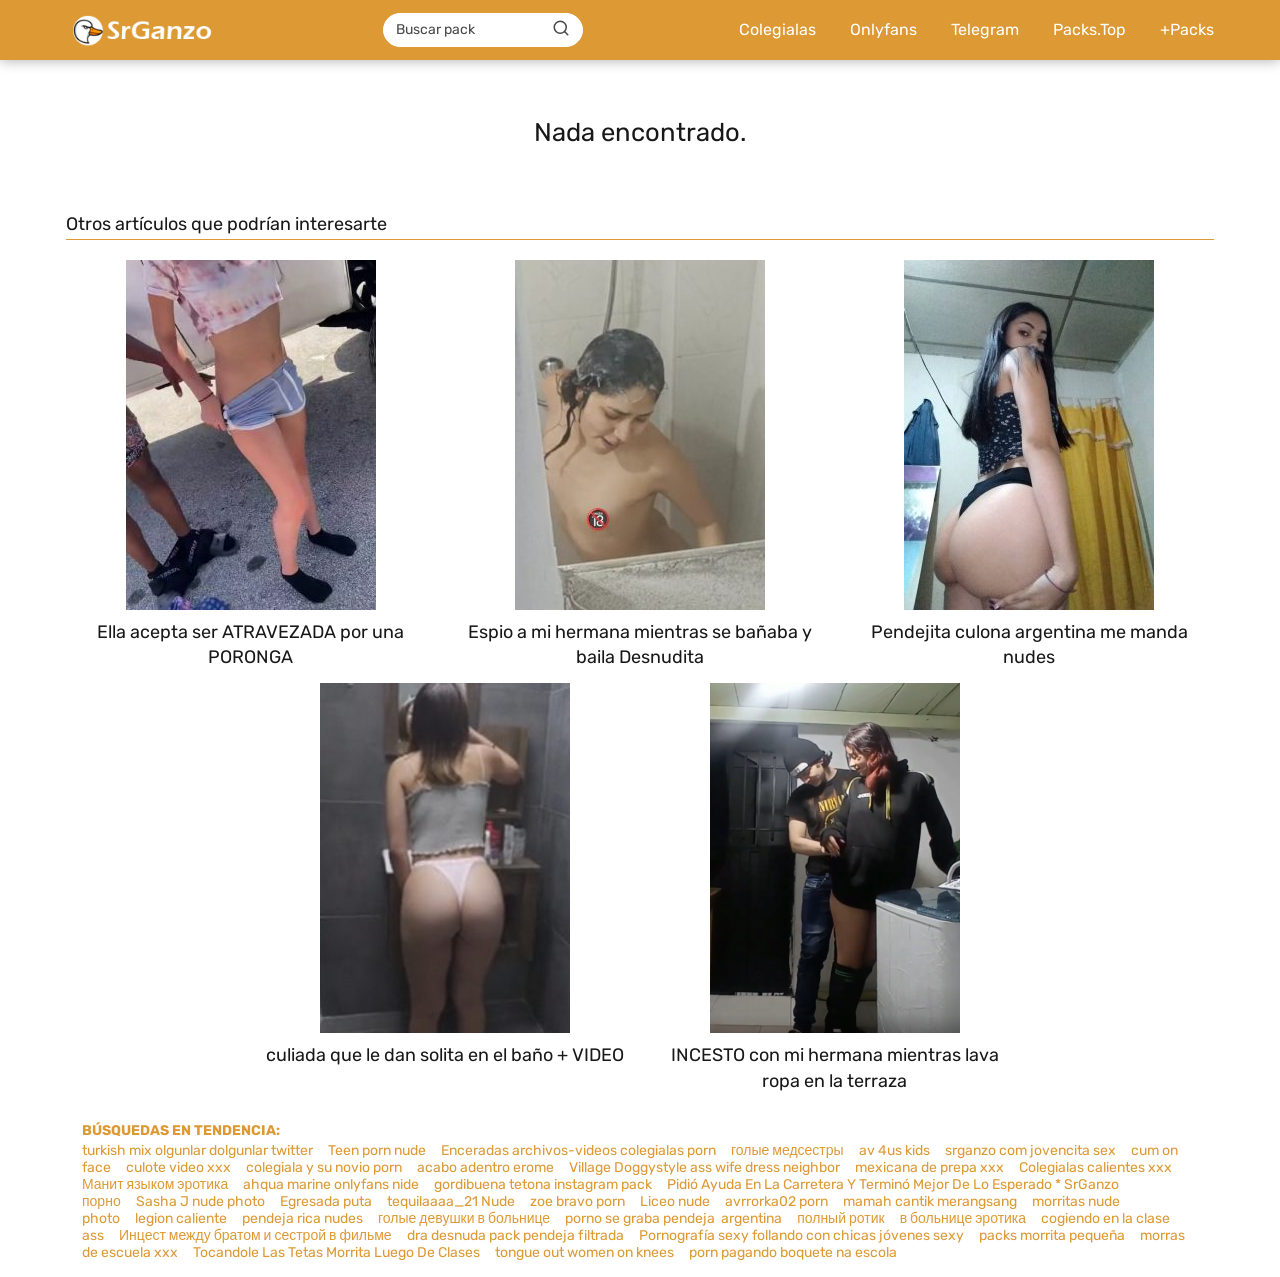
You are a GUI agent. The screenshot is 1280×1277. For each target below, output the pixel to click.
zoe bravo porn (577, 1201)
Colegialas (777, 29)
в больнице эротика (963, 1218)
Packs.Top (1089, 29)
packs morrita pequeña (1052, 1235)
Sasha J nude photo (200, 1201)
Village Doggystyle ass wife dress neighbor (704, 1167)
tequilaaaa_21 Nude (451, 1201)
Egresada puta (326, 1201)
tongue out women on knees (584, 1252)
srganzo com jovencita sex (1030, 1150)
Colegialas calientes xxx (1095, 1167)
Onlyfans (883, 29)
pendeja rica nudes (302, 1218)
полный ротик (840, 1218)
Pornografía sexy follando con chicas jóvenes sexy (801, 1235)
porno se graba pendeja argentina (673, 1218)
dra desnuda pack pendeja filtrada (515, 1235)
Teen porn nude (377, 1150)
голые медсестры (787, 1150)
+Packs (1187, 29)
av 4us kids (894, 1150)
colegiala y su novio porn (324, 1167)
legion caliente (181, 1218)
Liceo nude (675, 1201)
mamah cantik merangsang (930, 1201)
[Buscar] (561, 29)
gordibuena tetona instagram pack (543, 1184)
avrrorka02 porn (776, 1201)
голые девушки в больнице (464, 1218)
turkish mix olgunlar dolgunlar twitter (197, 1150)
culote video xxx (178, 1167)
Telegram (985, 29)
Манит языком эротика (155, 1184)
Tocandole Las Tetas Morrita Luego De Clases (336, 1252)
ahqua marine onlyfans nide (331, 1184)
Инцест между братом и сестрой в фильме (255, 1235)
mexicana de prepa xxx (929, 1167)
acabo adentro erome (485, 1167)
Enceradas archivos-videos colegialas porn (578, 1150)
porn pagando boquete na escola (793, 1252)
